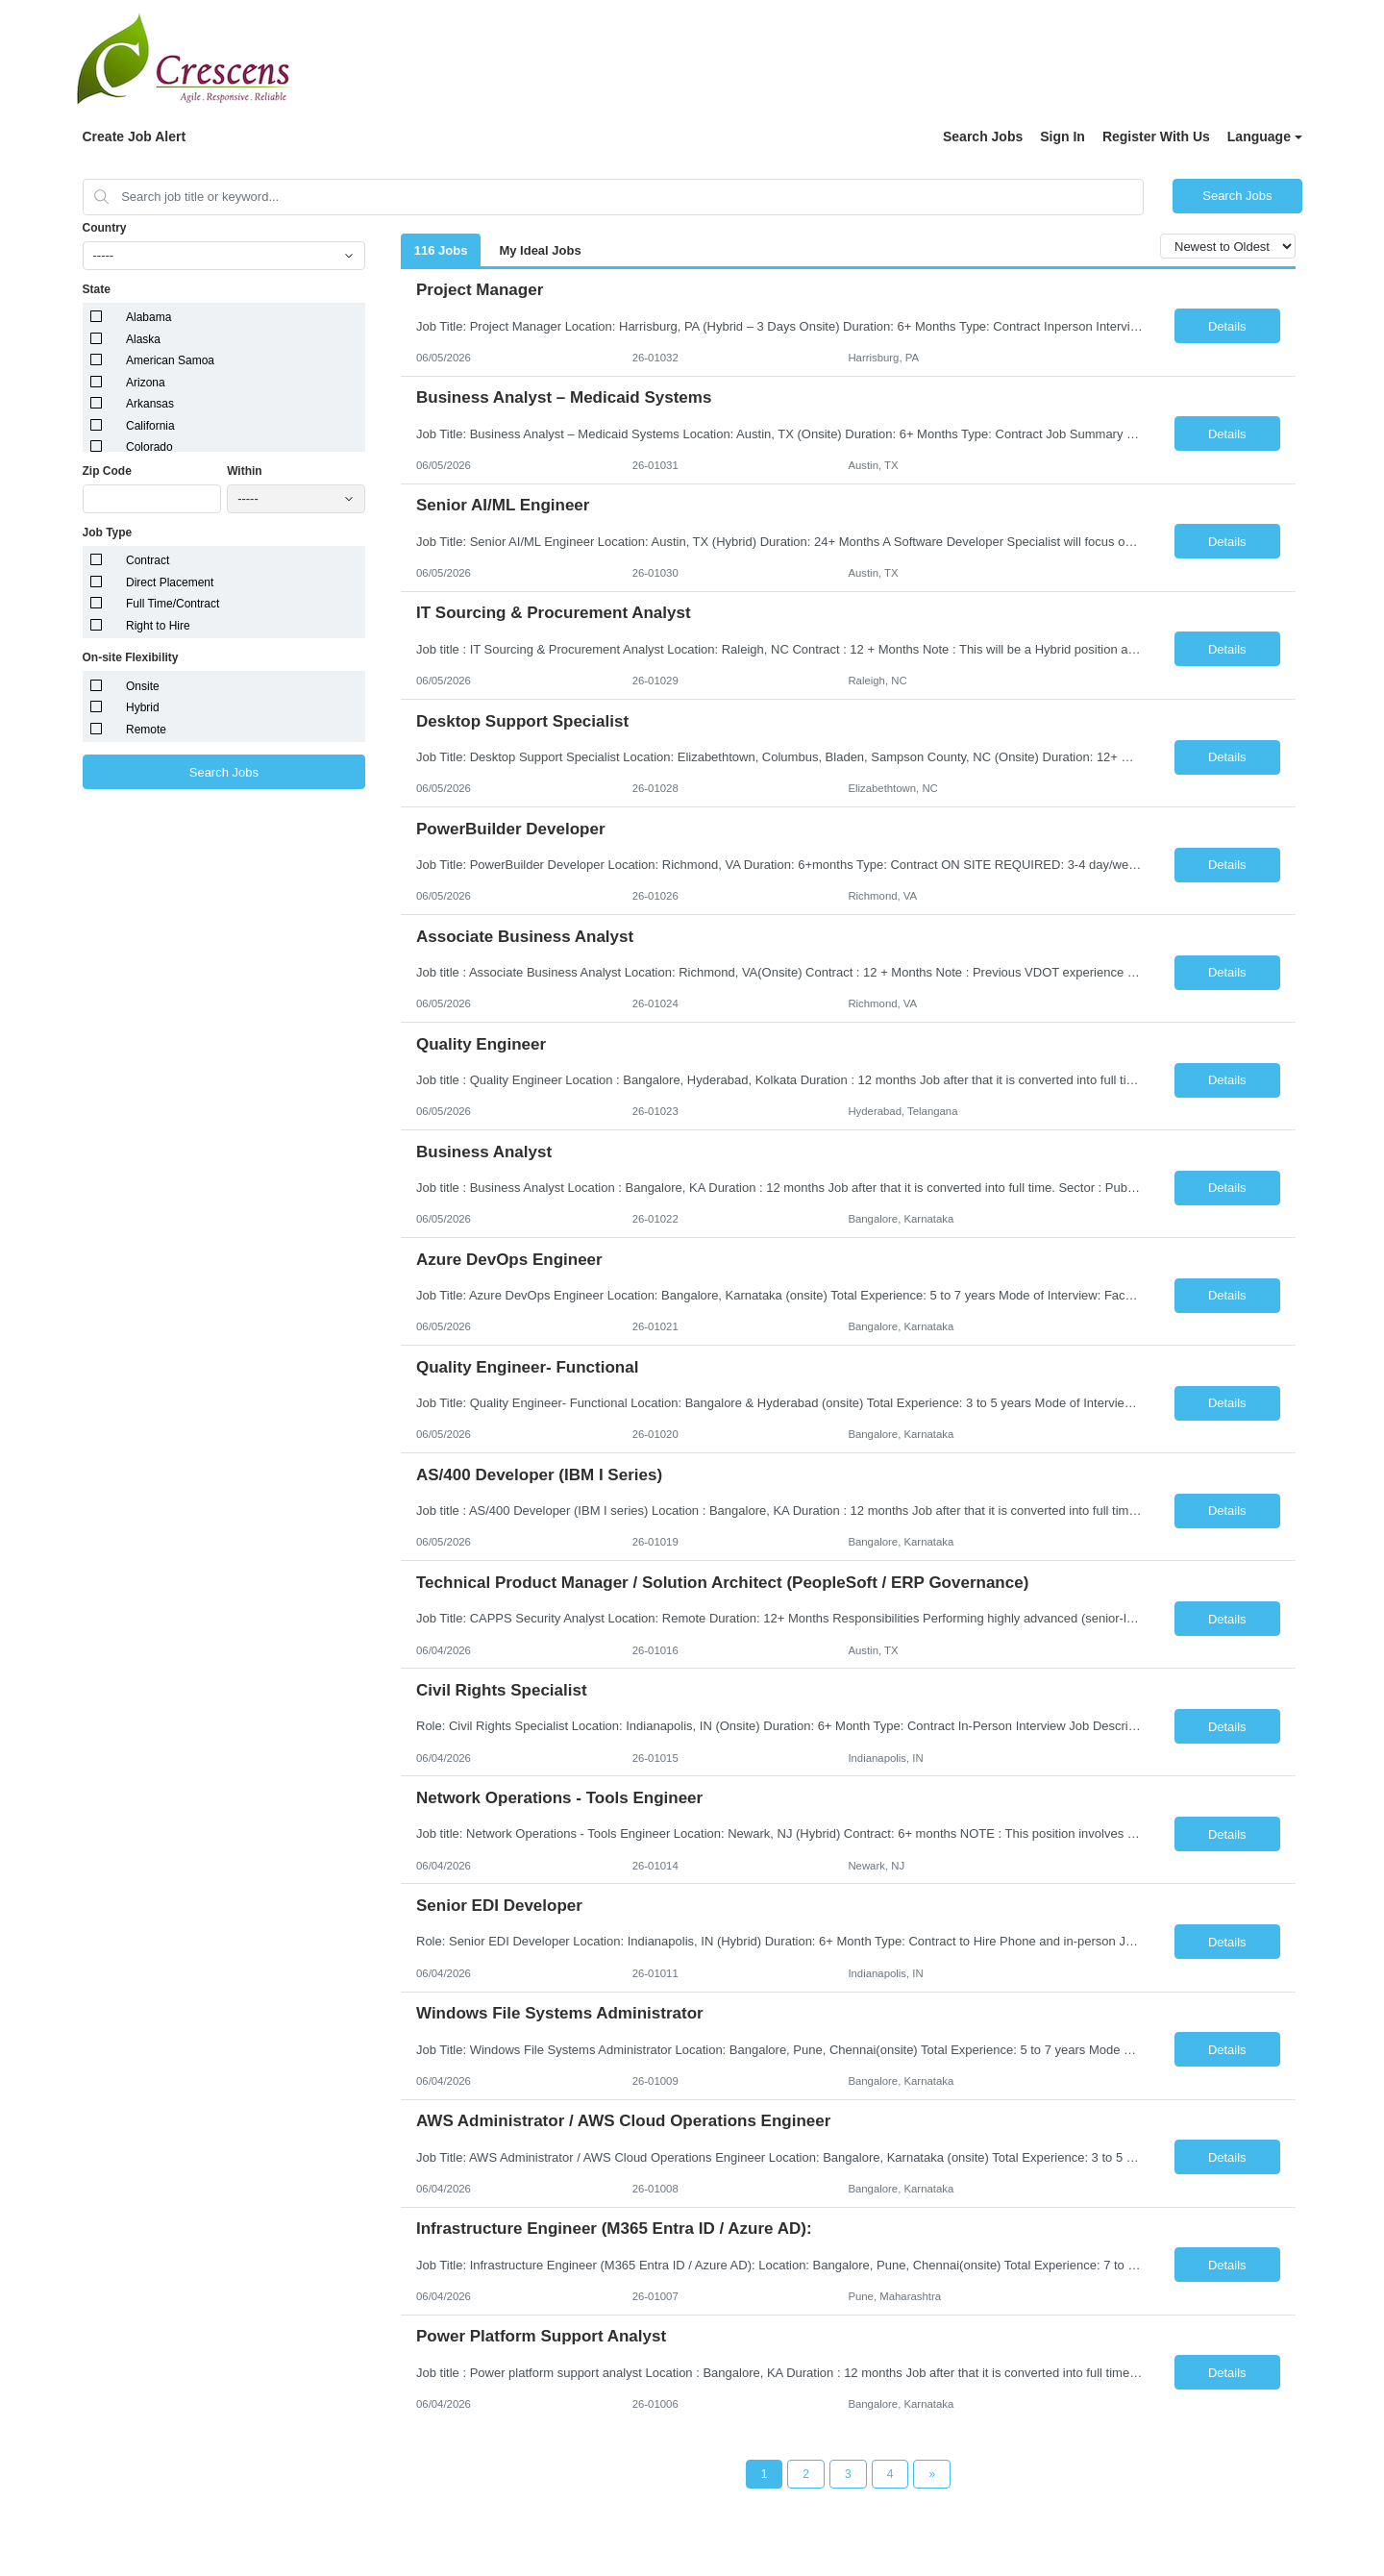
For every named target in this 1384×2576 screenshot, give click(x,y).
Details (1227, 326)
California (150, 426)
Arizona (145, 382)
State (97, 289)
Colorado (149, 447)
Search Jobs (983, 136)
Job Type (108, 532)
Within (244, 471)
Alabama (148, 317)
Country (105, 228)
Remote (146, 729)
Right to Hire (158, 625)
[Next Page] (932, 2474)
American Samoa (170, 360)
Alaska (143, 339)
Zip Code (107, 471)
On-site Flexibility (131, 657)
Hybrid (143, 707)
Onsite (143, 686)
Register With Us (1156, 136)
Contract (147, 560)
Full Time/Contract (172, 603)
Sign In (1062, 136)
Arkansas (150, 403)
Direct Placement (169, 582)
